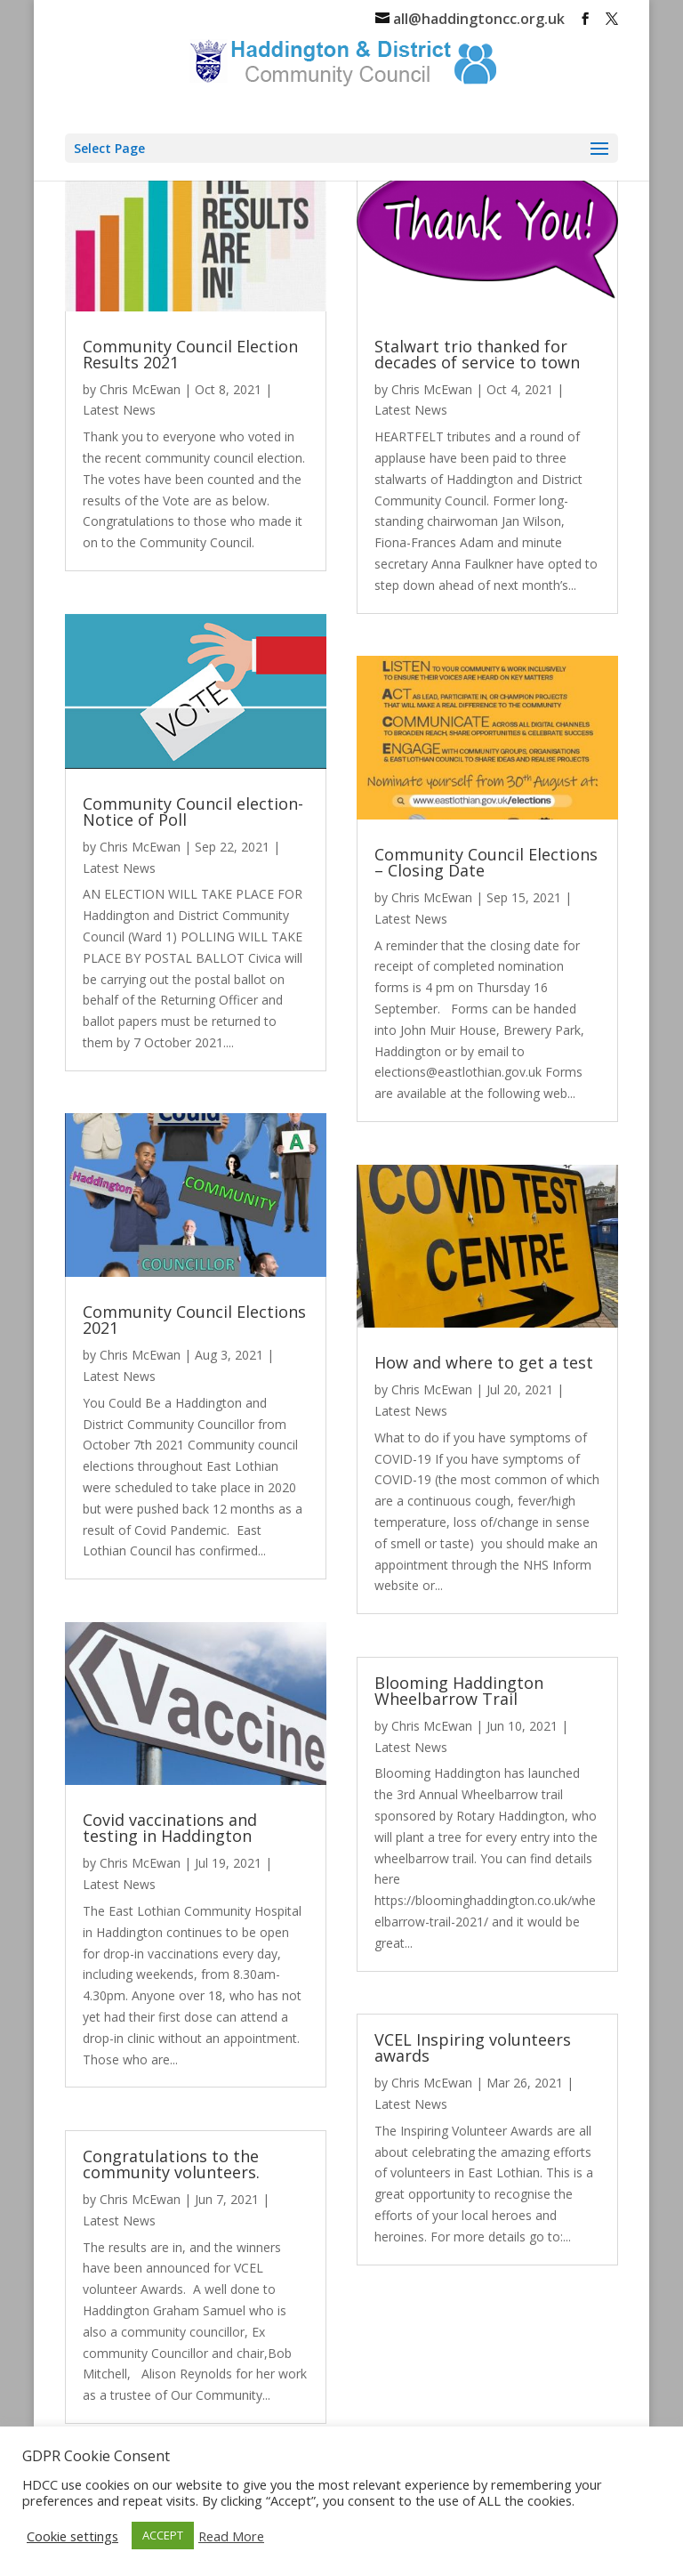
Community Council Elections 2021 (194, 1319)
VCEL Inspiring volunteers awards (472, 2047)
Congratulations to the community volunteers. (171, 2164)
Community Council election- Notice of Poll (193, 811)
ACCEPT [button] (162, 2535)
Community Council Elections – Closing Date (486, 862)
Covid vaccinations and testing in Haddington (170, 1827)
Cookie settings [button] (72, 2536)
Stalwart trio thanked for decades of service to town (477, 354)
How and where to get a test (483, 1362)
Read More (231, 2536)
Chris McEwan (140, 389)
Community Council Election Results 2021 (190, 354)
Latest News (119, 409)
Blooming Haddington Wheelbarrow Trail (458, 1690)
